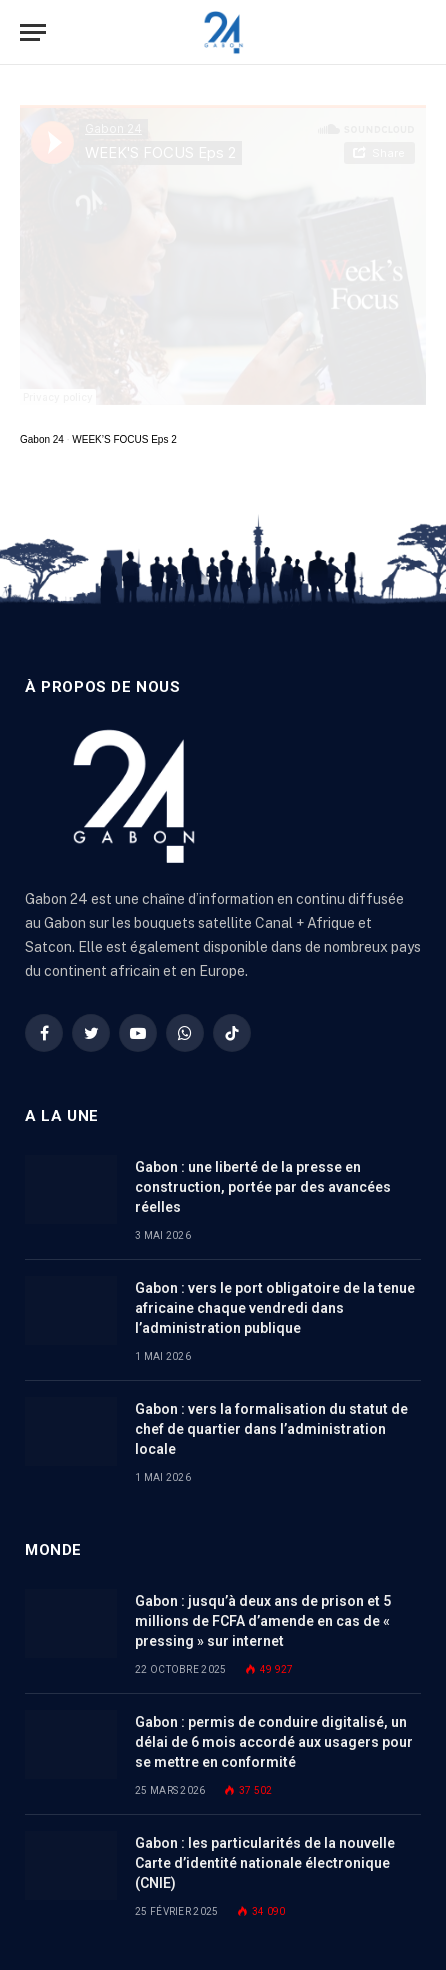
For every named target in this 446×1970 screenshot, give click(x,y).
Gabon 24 (42, 439)
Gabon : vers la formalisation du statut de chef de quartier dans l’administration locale (271, 1429)
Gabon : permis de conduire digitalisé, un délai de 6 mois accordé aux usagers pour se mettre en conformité (274, 1742)
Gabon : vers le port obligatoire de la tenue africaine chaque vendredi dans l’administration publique (275, 1308)
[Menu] (33, 32)
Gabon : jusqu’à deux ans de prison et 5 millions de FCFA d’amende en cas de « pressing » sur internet (263, 1621)
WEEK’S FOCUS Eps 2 (124, 439)
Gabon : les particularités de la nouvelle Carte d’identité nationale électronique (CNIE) (265, 1863)
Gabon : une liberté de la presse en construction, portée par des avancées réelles (263, 1187)
